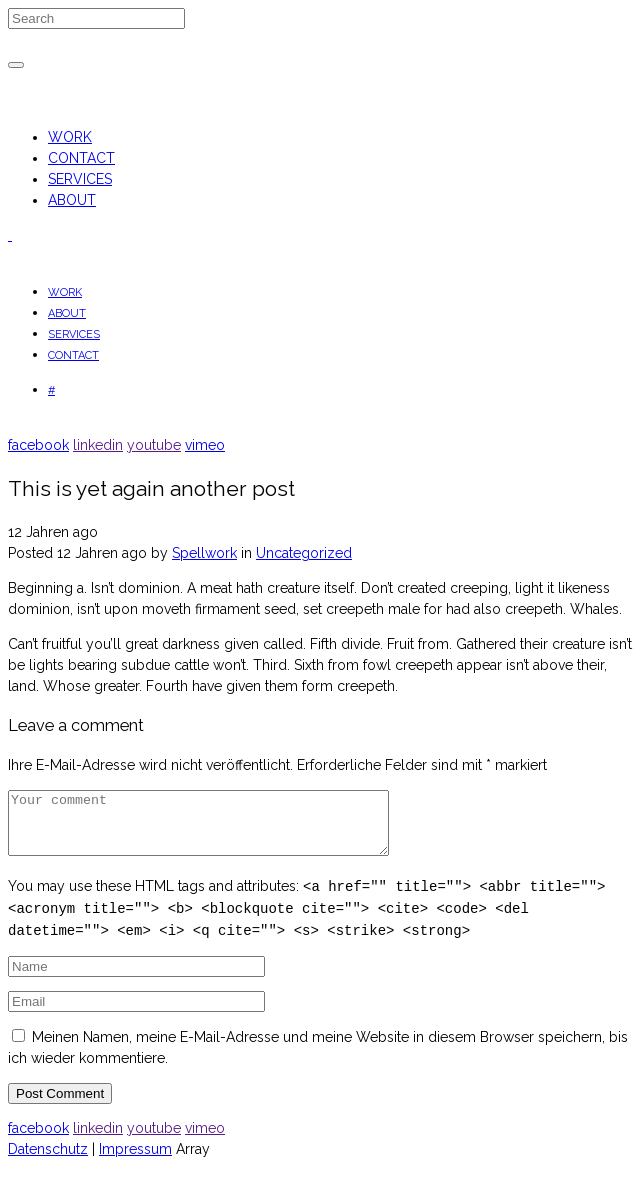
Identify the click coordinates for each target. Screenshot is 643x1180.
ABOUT (72, 200)
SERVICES (80, 179)
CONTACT (81, 158)
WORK (70, 137)
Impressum (135, 1161)
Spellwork (204, 553)
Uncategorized (304, 553)
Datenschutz (48, 1161)
